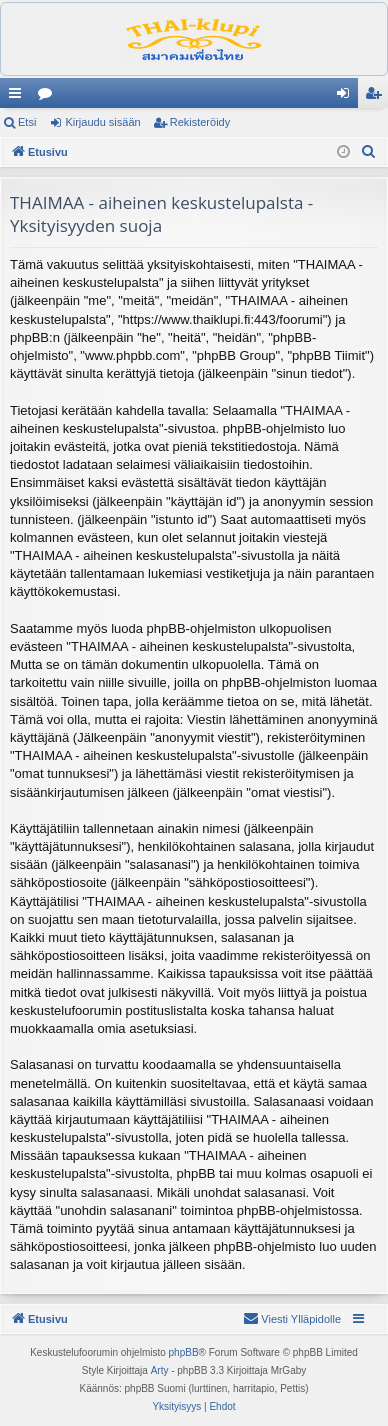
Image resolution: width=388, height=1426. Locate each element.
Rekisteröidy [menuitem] (377, 97)
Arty (160, 1370)
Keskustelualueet (49, 97)
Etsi (27, 122)
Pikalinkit (19, 97)
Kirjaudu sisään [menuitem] (347, 97)
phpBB (184, 1352)
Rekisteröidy (200, 122)
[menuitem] (369, 152)
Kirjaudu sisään (102, 122)
